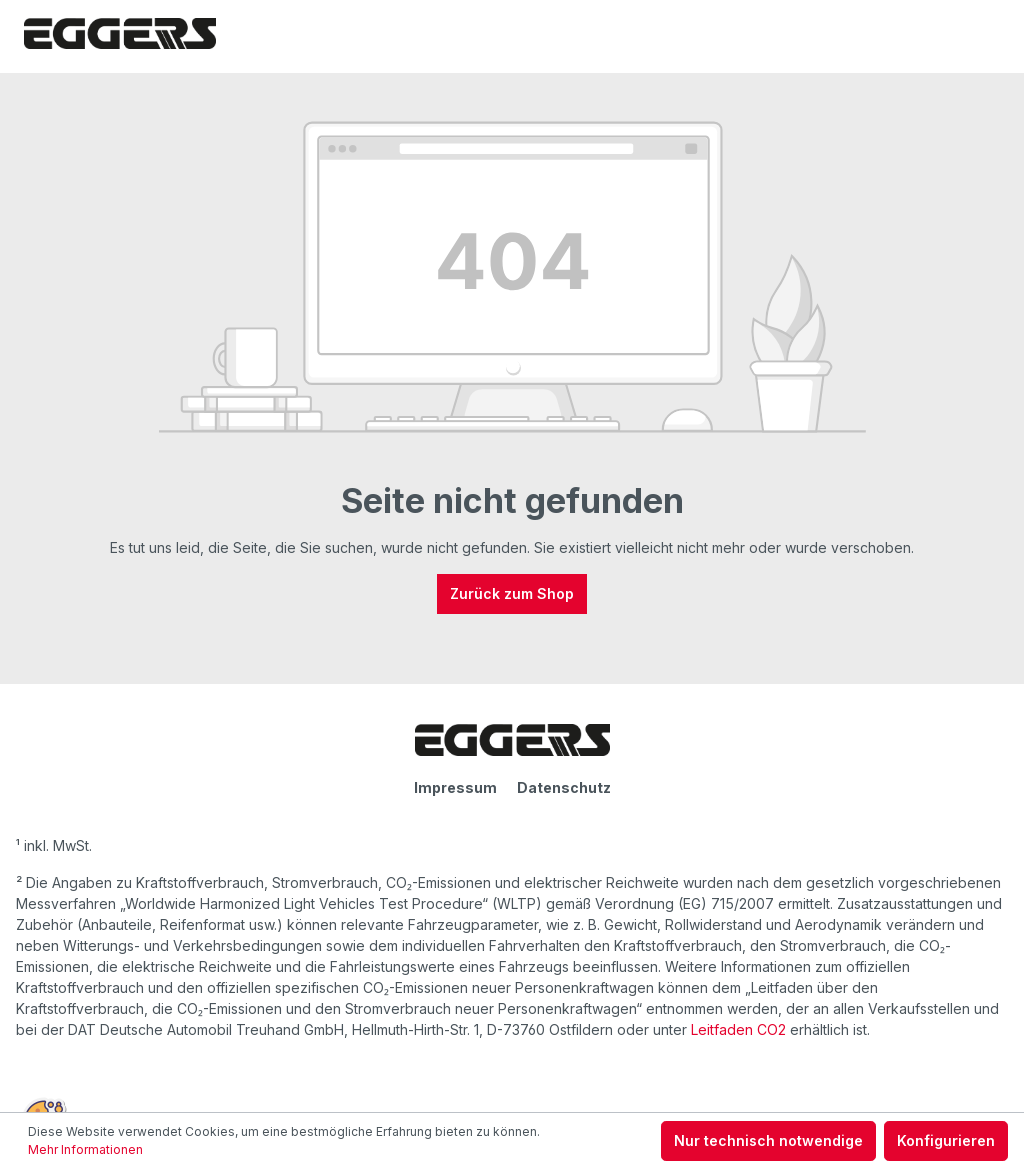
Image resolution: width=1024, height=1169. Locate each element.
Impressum (455, 787)
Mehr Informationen (85, 1149)
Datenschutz (564, 787)
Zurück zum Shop (512, 593)
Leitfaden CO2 (738, 1029)
